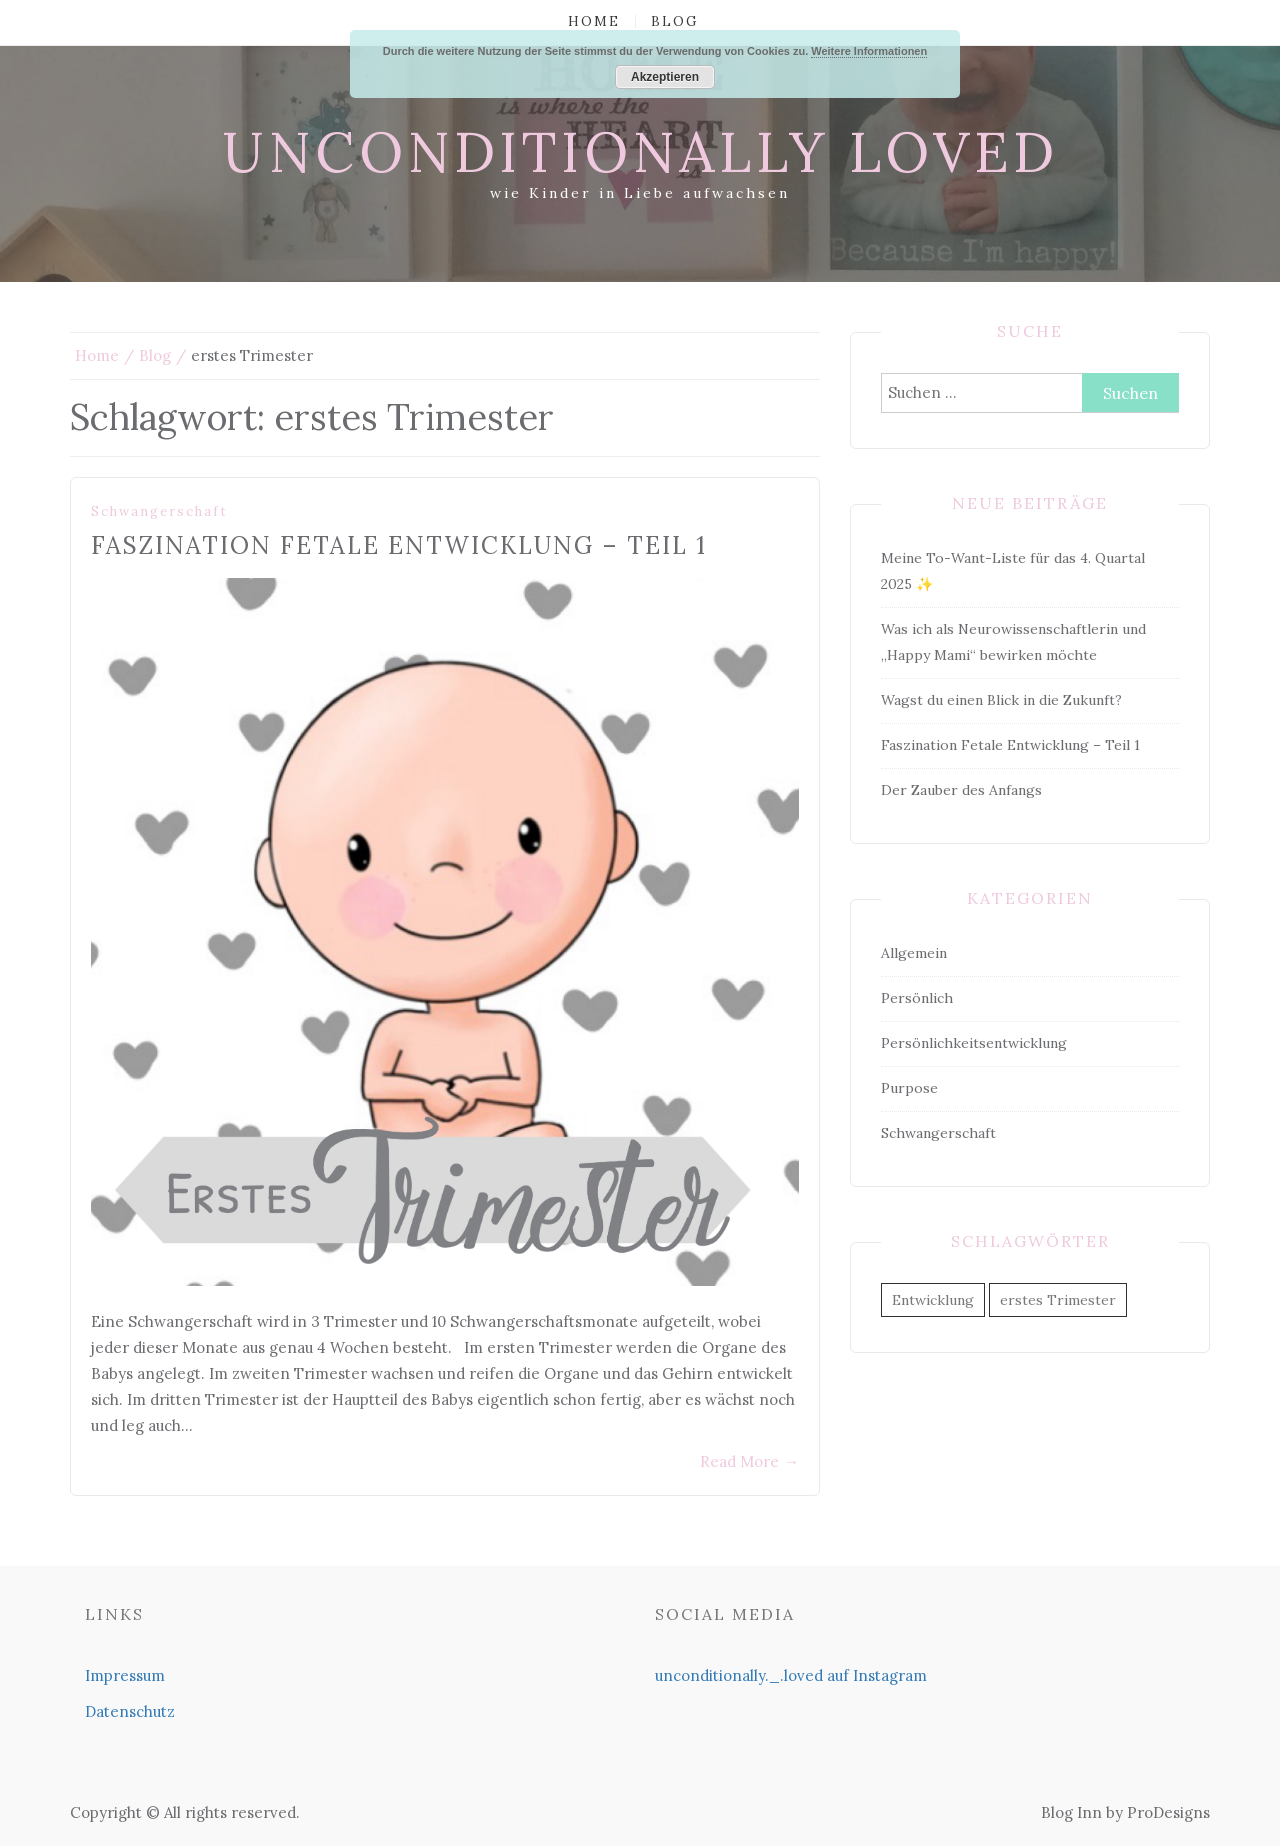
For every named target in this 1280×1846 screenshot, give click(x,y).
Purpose (909, 1088)
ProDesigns (1168, 1812)
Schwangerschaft (159, 511)
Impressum (125, 1675)
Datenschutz (130, 1711)
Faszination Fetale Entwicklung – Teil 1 (399, 545)
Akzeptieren (665, 77)
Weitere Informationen (869, 51)
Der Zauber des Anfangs (961, 790)
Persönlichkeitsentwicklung (974, 1043)
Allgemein (914, 953)
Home (594, 21)
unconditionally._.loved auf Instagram (791, 1675)
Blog (674, 21)
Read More (749, 1461)
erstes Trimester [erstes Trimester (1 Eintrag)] (1058, 1300)
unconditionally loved (640, 152)
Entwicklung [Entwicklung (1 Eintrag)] (933, 1300)
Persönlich (917, 998)
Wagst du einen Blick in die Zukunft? (1001, 700)
